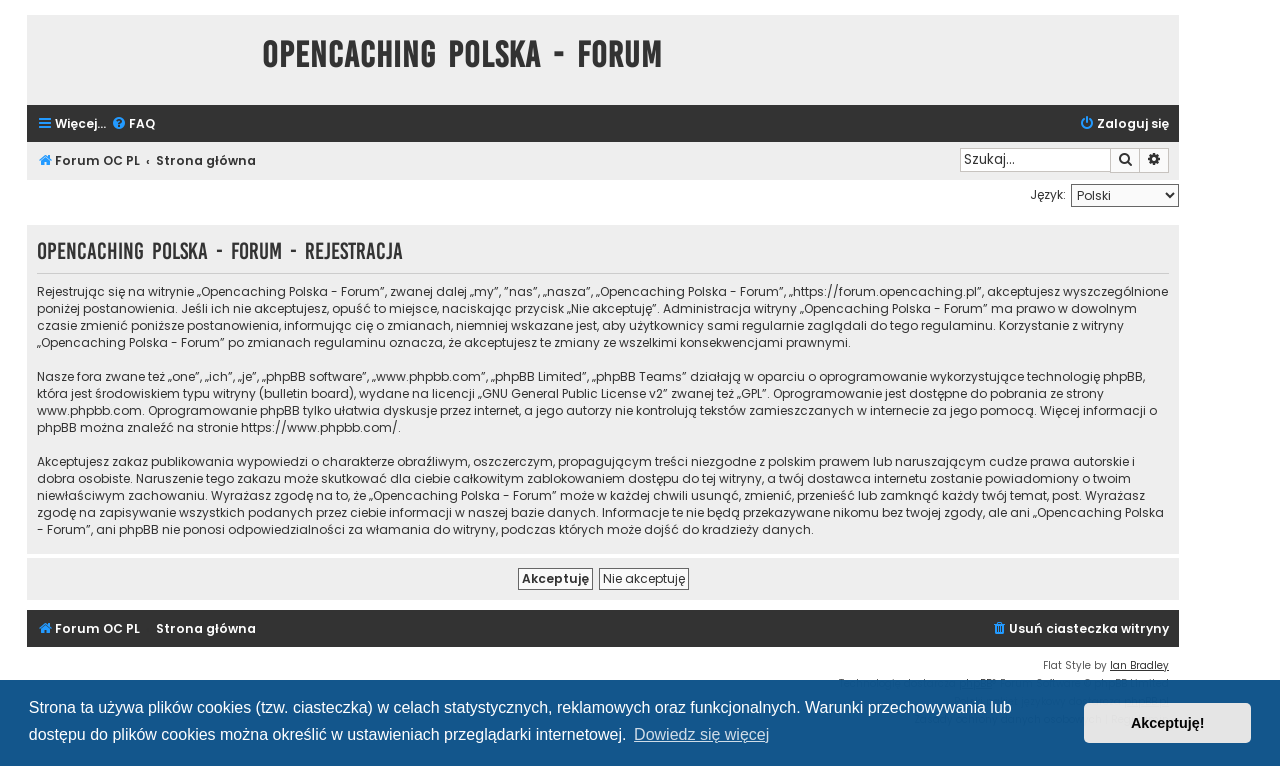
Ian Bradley (1139, 665)
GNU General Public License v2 (572, 393)
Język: (1048, 194)
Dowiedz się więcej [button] (701, 734)
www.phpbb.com (89, 410)
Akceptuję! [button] (1168, 723)
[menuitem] (133, 124)
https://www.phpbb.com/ (319, 427)
